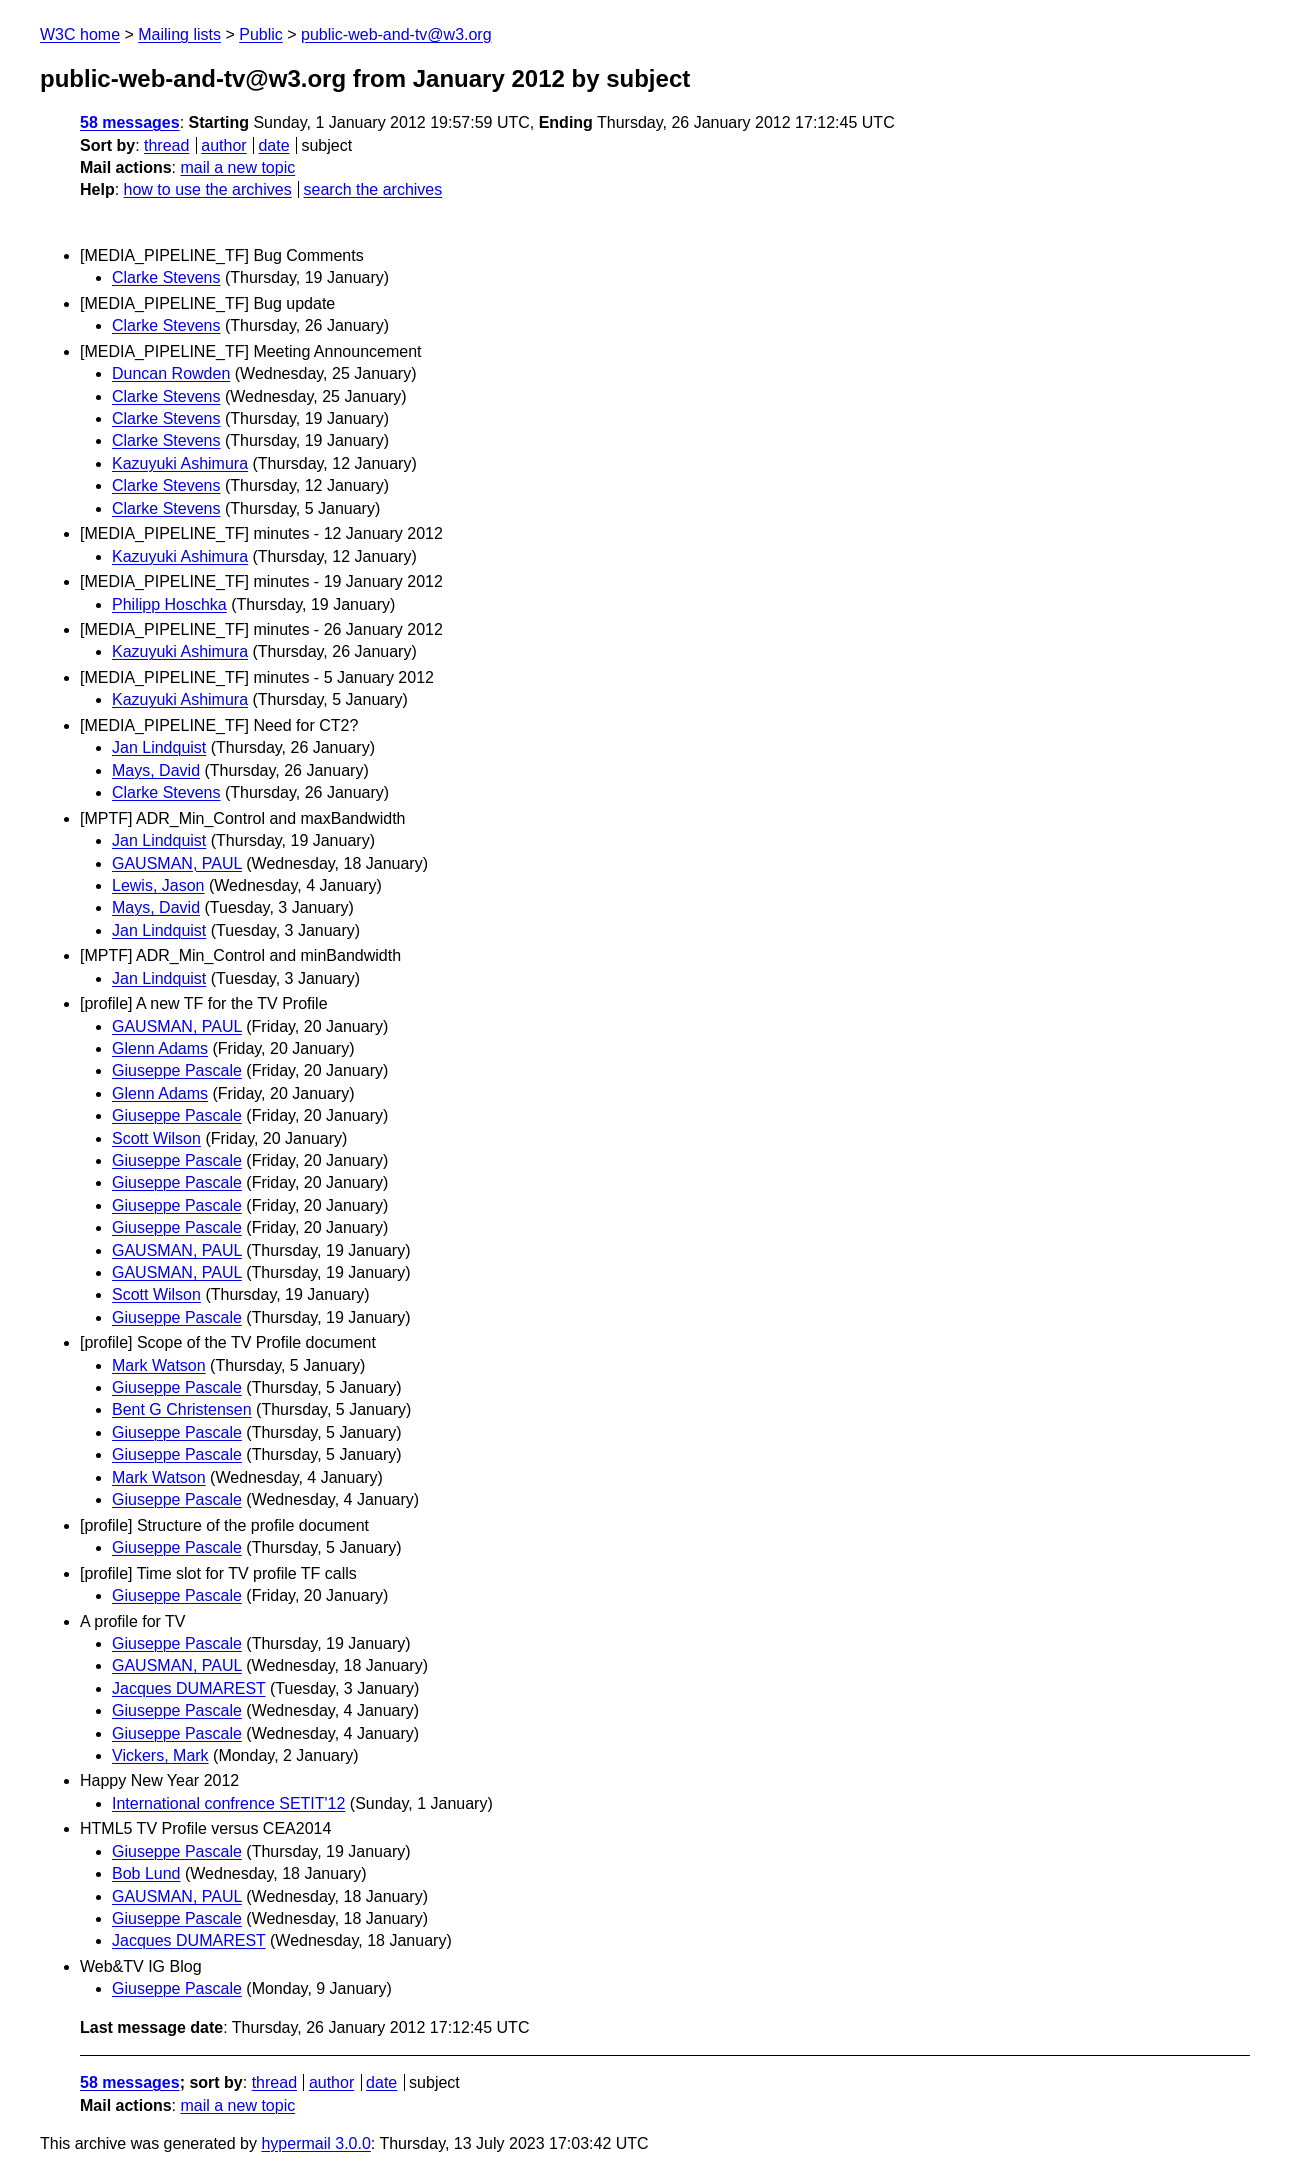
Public (261, 34)
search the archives (373, 189)
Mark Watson (159, 1365)
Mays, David (156, 770)
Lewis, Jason (158, 885)
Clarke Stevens (166, 277)
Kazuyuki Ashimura (180, 463)
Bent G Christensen (182, 1409)
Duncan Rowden (171, 373)
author (223, 145)
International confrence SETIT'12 (228, 1803)
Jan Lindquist (159, 747)
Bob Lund (146, 1873)
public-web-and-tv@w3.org (396, 34)
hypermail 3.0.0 (315, 2143)
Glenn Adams (160, 1048)
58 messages (130, 122)
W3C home (80, 34)
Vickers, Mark (160, 1755)
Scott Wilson (156, 1138)
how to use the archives (208, 189)
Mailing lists (179, 34)
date (273, 145)
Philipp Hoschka (169, 604)
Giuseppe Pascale (177, 1070)
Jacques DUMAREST (189, 1688)
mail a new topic (237, 167)
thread (166, 145)
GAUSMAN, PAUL (177, 863)
